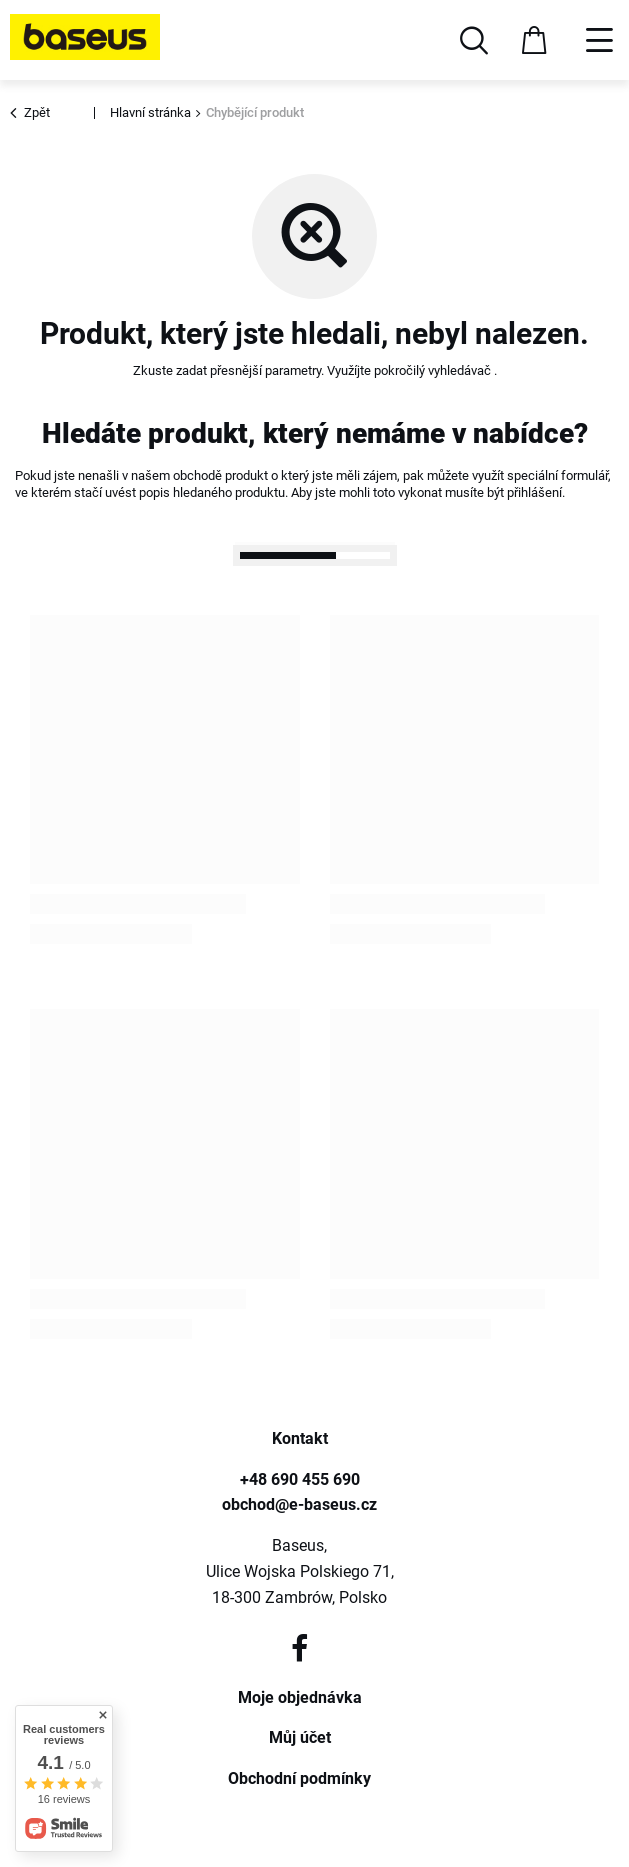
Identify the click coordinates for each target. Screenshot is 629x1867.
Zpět (32, 113)
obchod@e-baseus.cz (299, 1504)
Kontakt (300, 1438)
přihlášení (534, 492)
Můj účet (300, 1737)
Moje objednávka (300, 1697)
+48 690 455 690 (300, 1479)
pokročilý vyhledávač (434, 370)
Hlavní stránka (150, 112)
